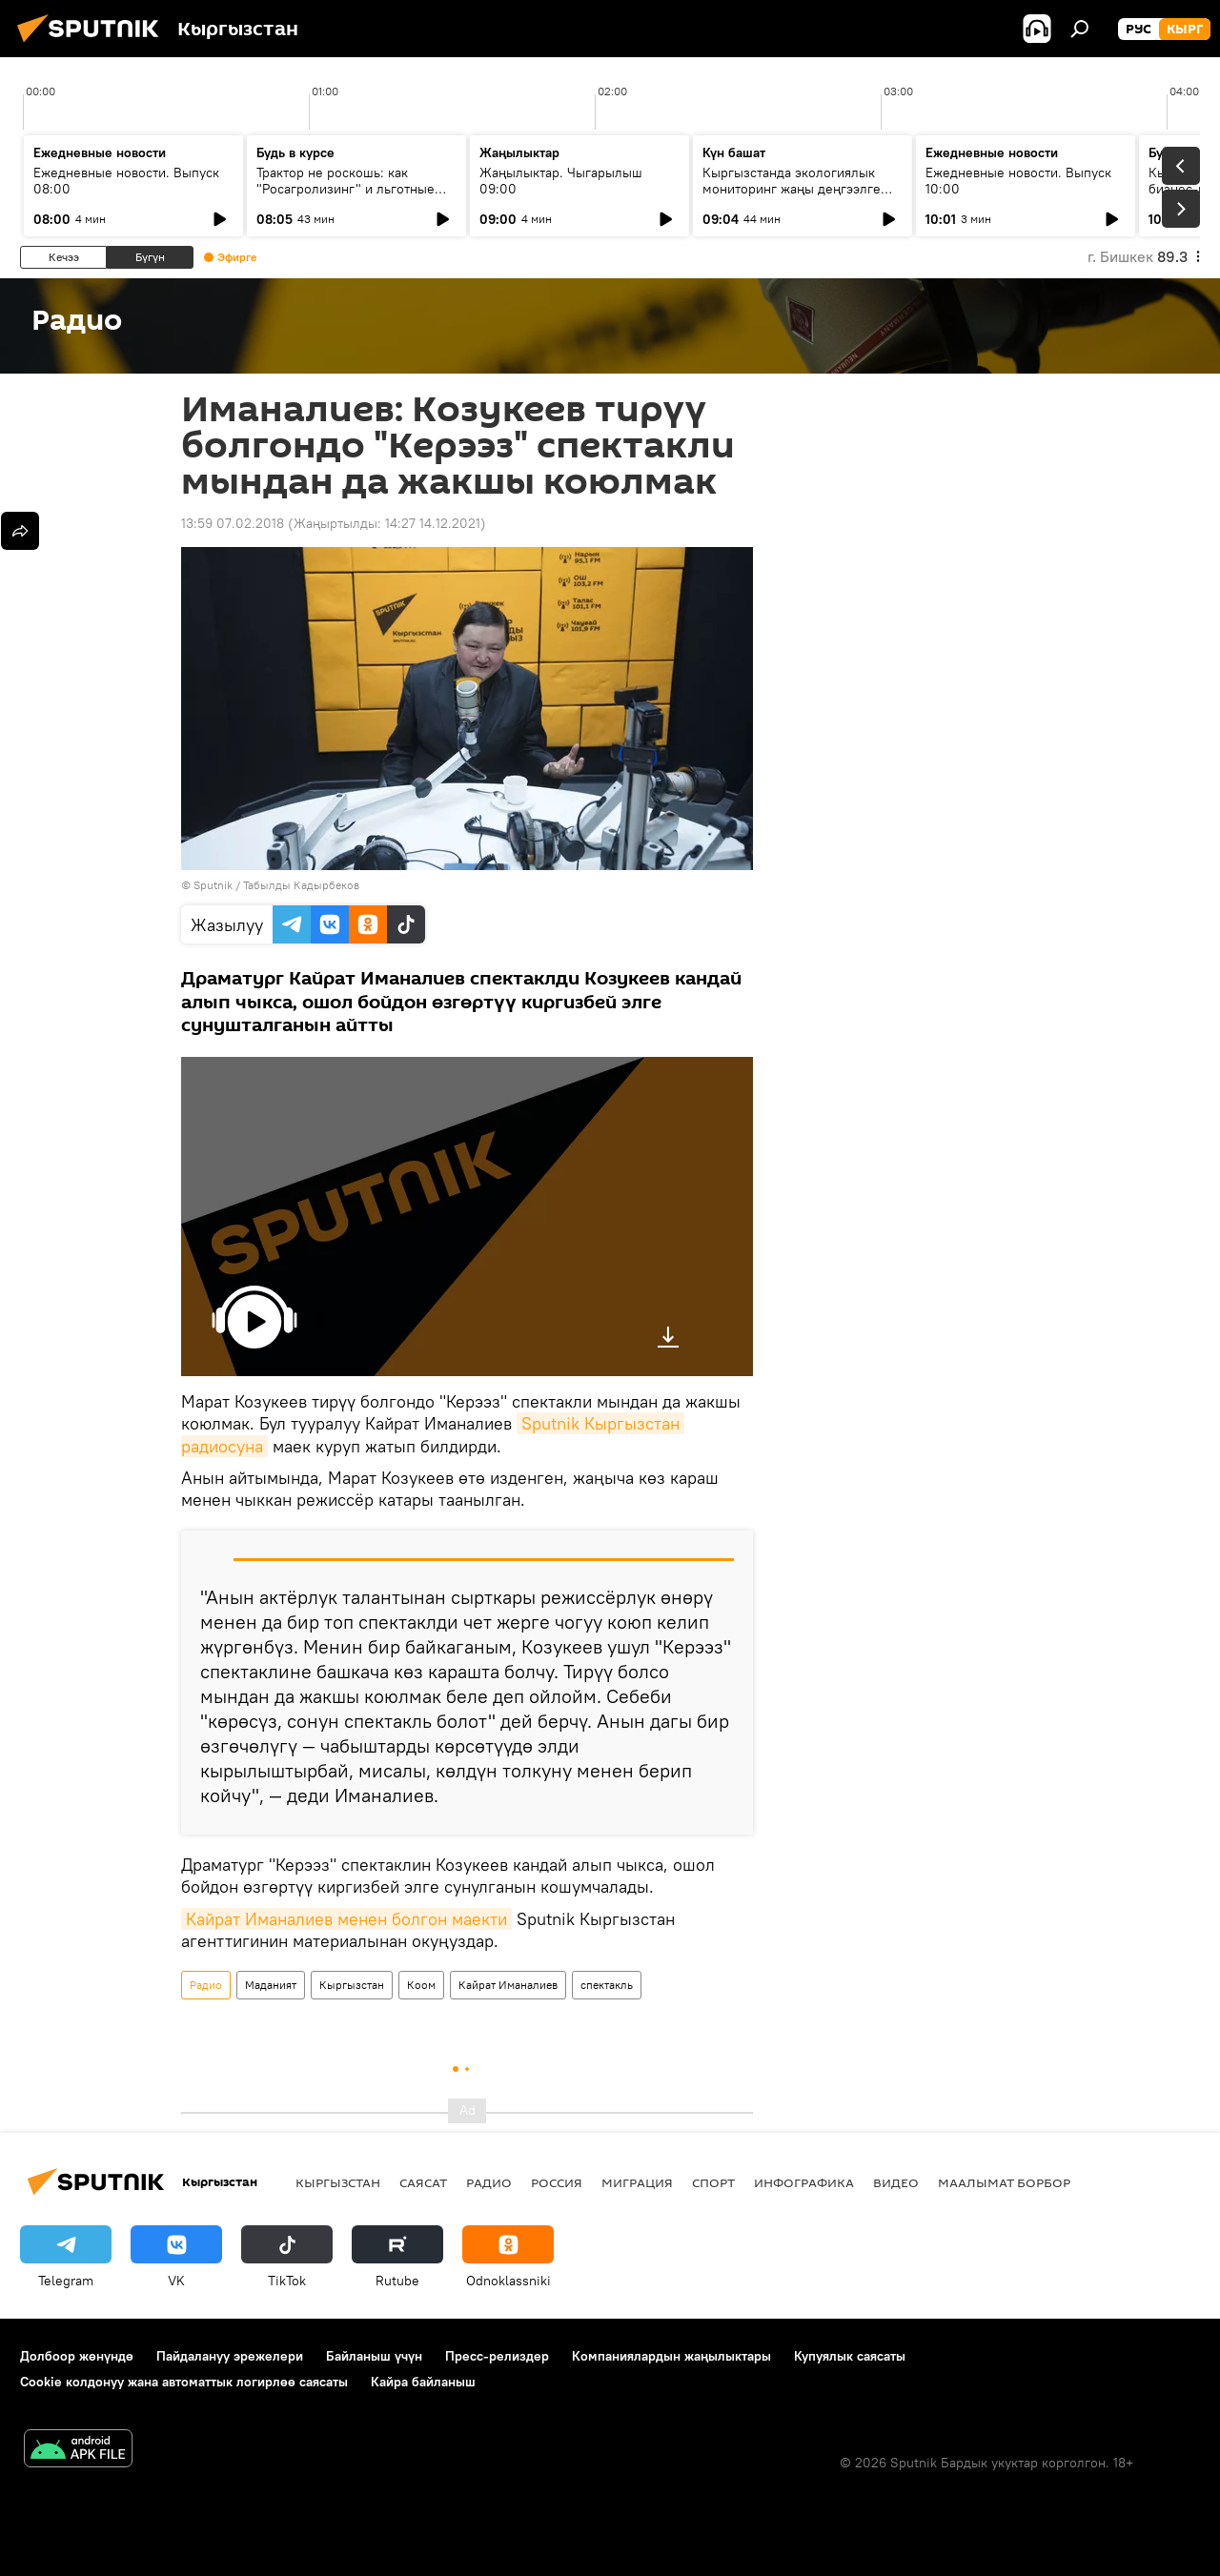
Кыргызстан (351, 1985)
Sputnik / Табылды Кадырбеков (276, 885)
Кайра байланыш (423, 2381)
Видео (896, 2182)
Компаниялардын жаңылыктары (671, 2355)
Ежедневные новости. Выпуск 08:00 (126, 180)
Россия (556, 2182)
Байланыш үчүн (374, 2355)
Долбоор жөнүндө (76, 2355)
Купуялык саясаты (849, 2355)
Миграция (637, 2182)
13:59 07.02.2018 (232, 523)
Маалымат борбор (1004, 2182)
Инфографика (804, 2182)
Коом (421, 1985)
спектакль (606, 1985)
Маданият (270, 1985)
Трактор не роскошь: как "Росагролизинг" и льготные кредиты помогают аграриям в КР (350, 197)
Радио (206, 1985)
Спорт (713, 2182)
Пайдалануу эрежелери (229, 2355)
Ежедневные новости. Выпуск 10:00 (1018, 180)
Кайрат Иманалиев (508, 1985)
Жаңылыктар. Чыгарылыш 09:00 (560, 180)
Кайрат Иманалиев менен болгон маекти (346, 1919)
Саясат (423, 2182)
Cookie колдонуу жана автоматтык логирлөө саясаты (184, 2381)
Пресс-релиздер (497, 2355)
